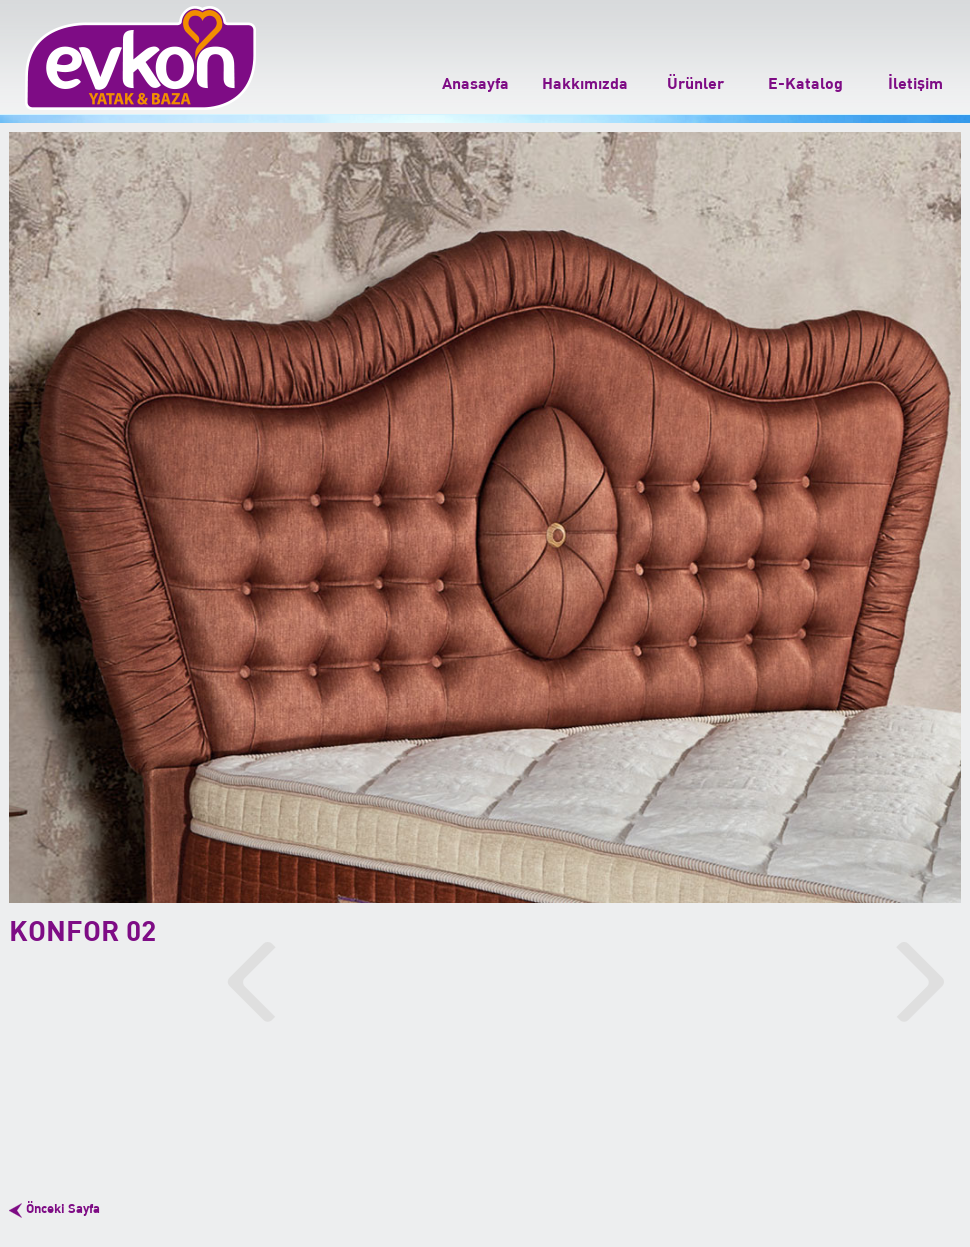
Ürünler (695, 84)
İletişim (915, 84)
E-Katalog (805, 84)
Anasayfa (475, 84)
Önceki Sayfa (63, 1209)
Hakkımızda (585, 84)
